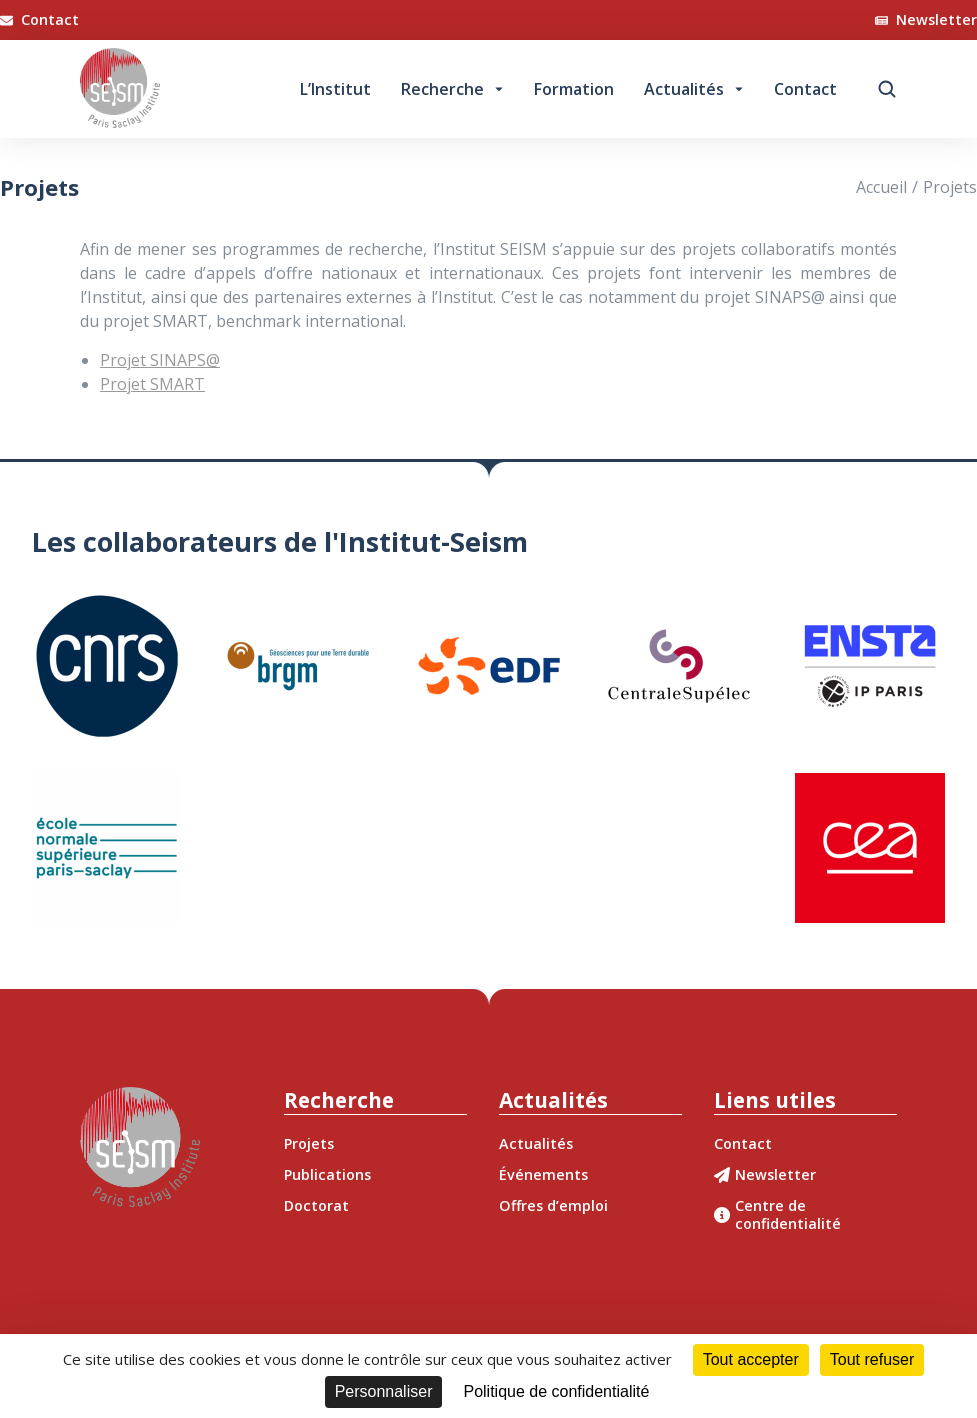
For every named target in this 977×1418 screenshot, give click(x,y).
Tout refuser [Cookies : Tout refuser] (872, 1359)
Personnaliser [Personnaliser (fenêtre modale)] (384, 1391)
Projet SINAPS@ (160, 360)
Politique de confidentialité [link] (556, 1391)
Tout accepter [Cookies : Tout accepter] (751, 1359)
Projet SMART (152, 384)
